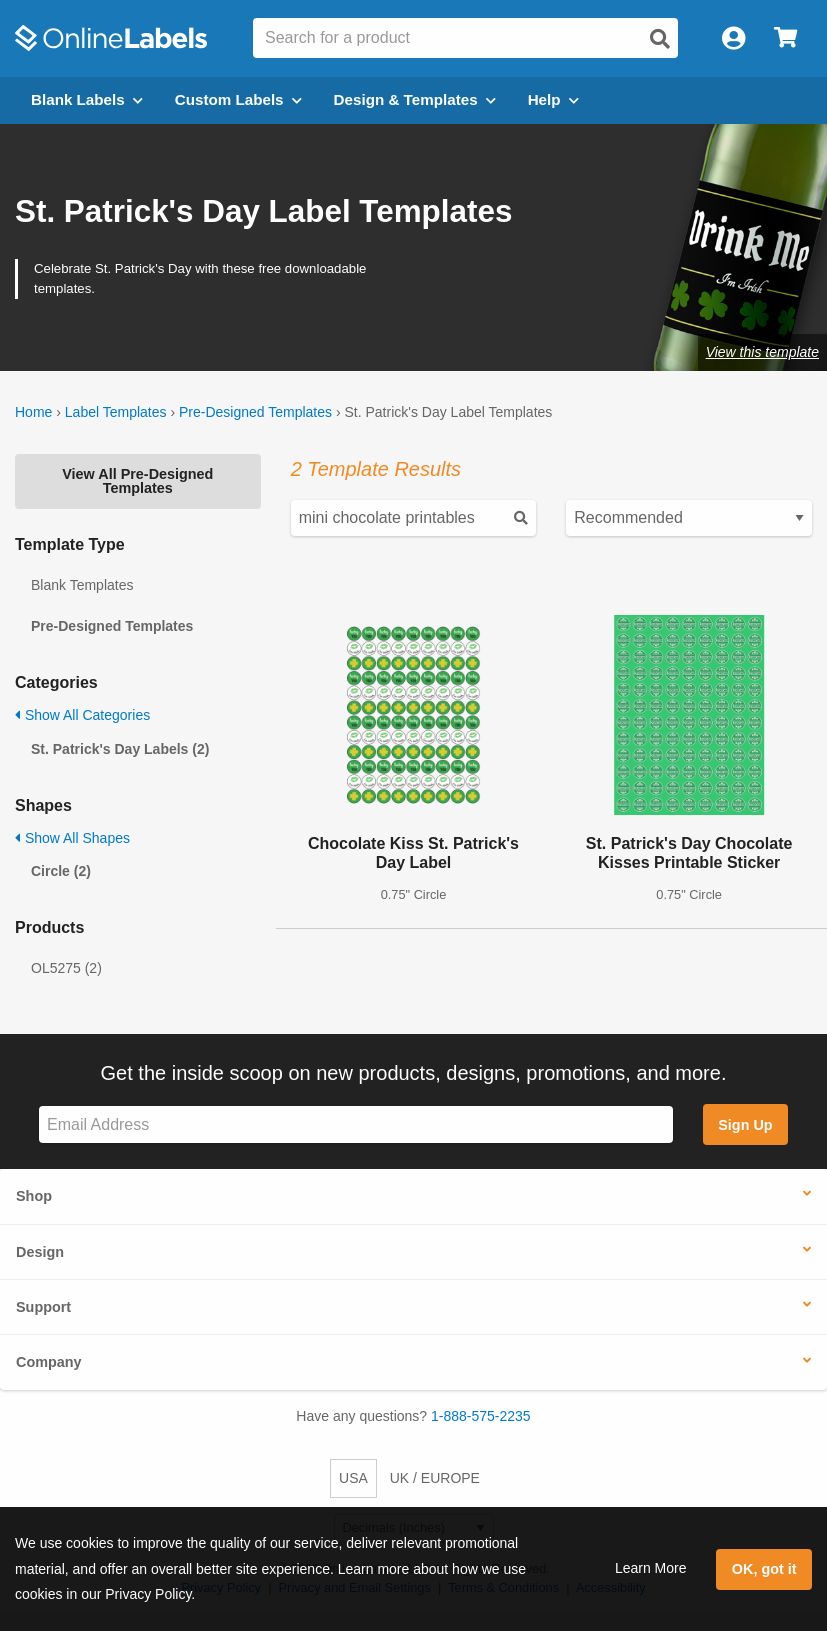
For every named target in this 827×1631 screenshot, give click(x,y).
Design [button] (40, 1252)
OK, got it (764, 1569)
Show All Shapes (72, 838)
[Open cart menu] (785, 38)
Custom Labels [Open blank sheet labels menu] (238, 99)
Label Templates (116, 412)
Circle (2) (61, 871)
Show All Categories (82, 715)
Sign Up (745, 1125)
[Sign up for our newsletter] (356, 1124)
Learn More (651, 1568)
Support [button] (43, 1307)
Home (33, 412)
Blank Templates (82, 585)
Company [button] (49, 1362)
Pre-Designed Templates (255, 412)
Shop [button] (34, 1196)
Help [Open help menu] (553, 99)
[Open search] (660, 39)
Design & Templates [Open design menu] (415, 99)
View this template (762, 352)
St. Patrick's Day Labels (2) (120, 749)
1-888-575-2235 (481, 1416)
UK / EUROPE (435, 1478)
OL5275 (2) (66, 968)
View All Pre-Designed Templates (137, 481)
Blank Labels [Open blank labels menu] (87, 99)
